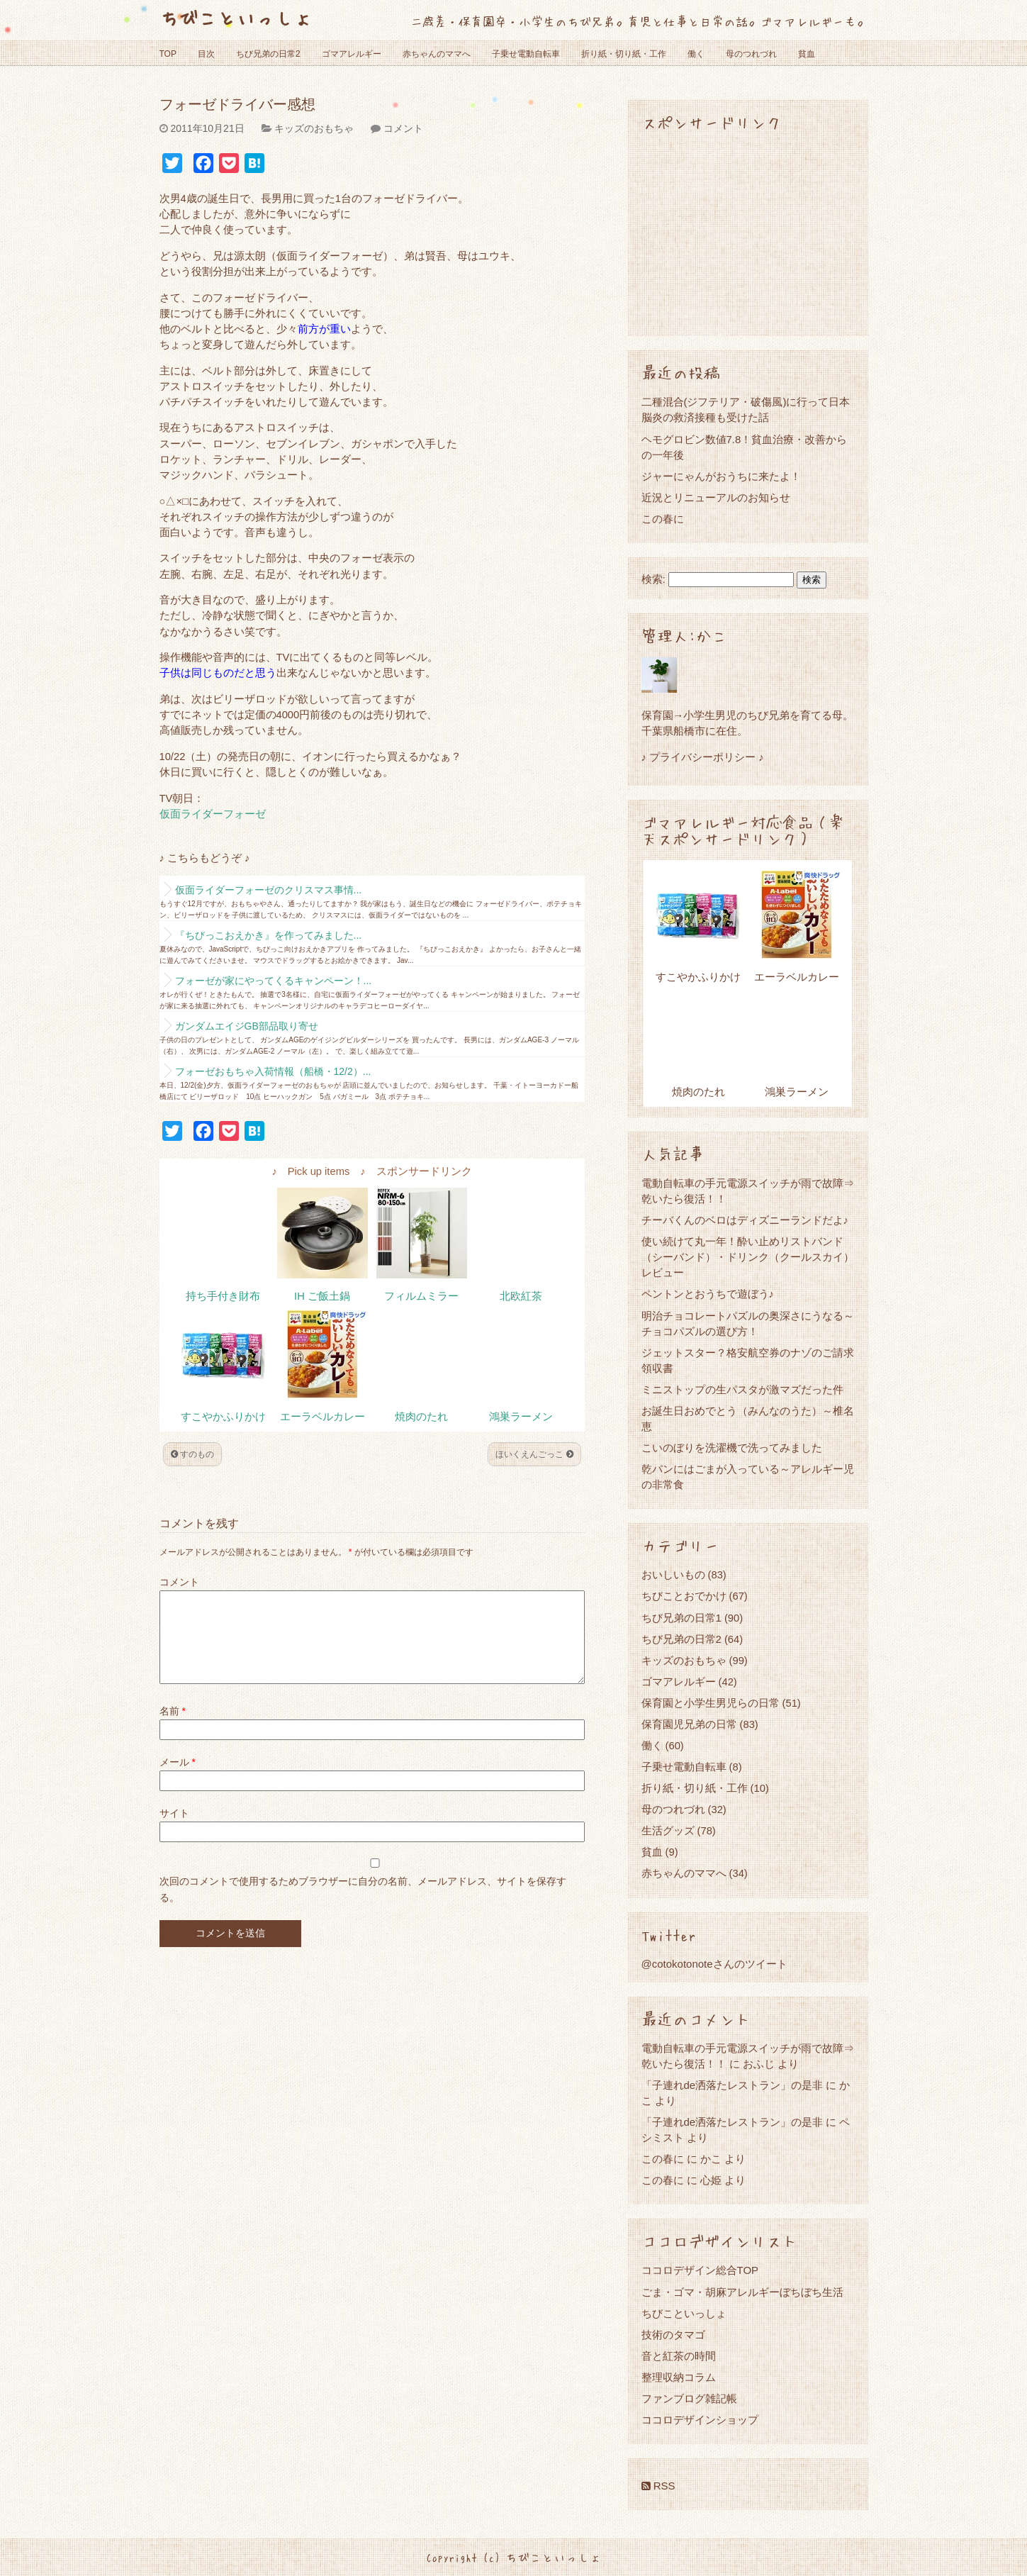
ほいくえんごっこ (534, 1454)
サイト (174, 1830)
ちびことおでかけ (683, 1596)
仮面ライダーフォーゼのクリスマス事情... (268, 890)
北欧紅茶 (521, 1296)
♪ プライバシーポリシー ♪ (702, 757)
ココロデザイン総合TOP (700, 2270)
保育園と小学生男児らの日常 (710, 1703)
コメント (403, 128)
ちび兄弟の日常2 (268, 54)
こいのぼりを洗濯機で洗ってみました (731, 1448)
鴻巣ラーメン (521, 1416)
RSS (658, 2486)
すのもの (192, 1454)
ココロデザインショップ (699, 2420)
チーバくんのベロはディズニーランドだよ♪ (745, 1220)
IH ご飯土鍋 (322, 1296)
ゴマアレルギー (351, 54)
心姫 (711, 2180)
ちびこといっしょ (236, 17)
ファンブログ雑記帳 (689, 2398)
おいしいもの (673, 1574)
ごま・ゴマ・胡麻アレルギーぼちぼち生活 (742, 2292)
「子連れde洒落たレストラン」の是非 (732, 2085)
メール (177, 1779)
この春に (662, 519)
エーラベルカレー (322, 1416)
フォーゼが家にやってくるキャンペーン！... (273, 980)
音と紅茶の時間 (678, 2356)
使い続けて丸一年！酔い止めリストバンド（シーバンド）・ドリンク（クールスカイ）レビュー (747, 1256)
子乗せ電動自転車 (526, 54)
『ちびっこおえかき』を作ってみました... (268, 935)
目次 (206, 54)
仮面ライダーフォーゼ (212, 814)
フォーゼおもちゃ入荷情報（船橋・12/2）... (273, 1071)
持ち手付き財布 (223, 1296)
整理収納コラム (678, 2377)
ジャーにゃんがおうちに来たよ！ (721, 476)
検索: (653, 579)
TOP (167, 54)
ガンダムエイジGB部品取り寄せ (246, 1026)
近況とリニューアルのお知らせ (715, 497)
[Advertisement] (747, 232)
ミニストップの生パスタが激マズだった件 (742, 1389)
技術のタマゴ (673, 2335)
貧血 (806, 54)
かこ (711, 2159)
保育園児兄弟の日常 (689, 1724)
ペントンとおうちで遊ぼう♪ (708, 1294)
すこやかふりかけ (223, 1416)
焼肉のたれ (421, 1416)
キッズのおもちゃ (314, 128)
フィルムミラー (421, 1296)
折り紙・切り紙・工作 (623, 54)
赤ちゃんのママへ (437, 54)
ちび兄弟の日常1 (681, 1618)
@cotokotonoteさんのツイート (714, 1964)
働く (696, 54)
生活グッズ (668, 1830)
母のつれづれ (751, 54)
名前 (172, 1728)
